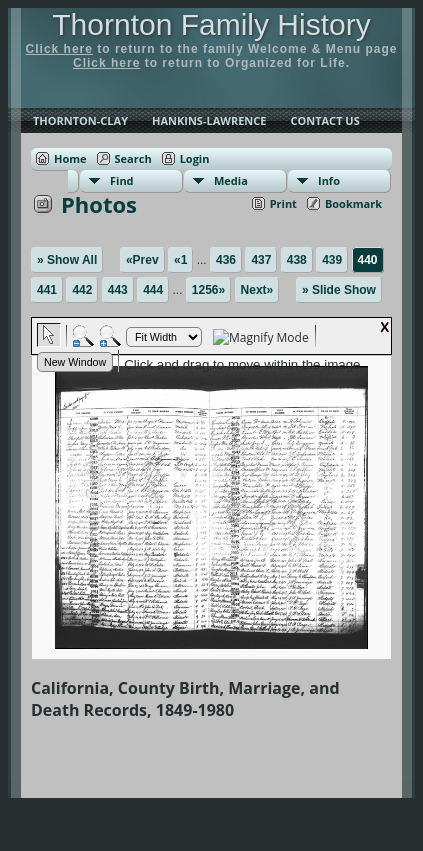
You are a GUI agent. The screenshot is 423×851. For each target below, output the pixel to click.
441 (47, 290)
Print (283, 203)
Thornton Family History (211, 24)
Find (122, 180)
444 (153, 290)
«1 (180, 260)
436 (226, 260)
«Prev (142, 260)
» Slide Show (339, 290)
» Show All (67, 260)
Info (329, 180)
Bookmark (353, 203)
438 (297, 260)
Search (133, 158)
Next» (257, 290)
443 (118, 290)
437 (261, 260)
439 (332, 260)
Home (70, 158)
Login (195, 158)
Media (231, 180)
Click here (59, 49)
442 (82, 290)
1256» (208, 290)
